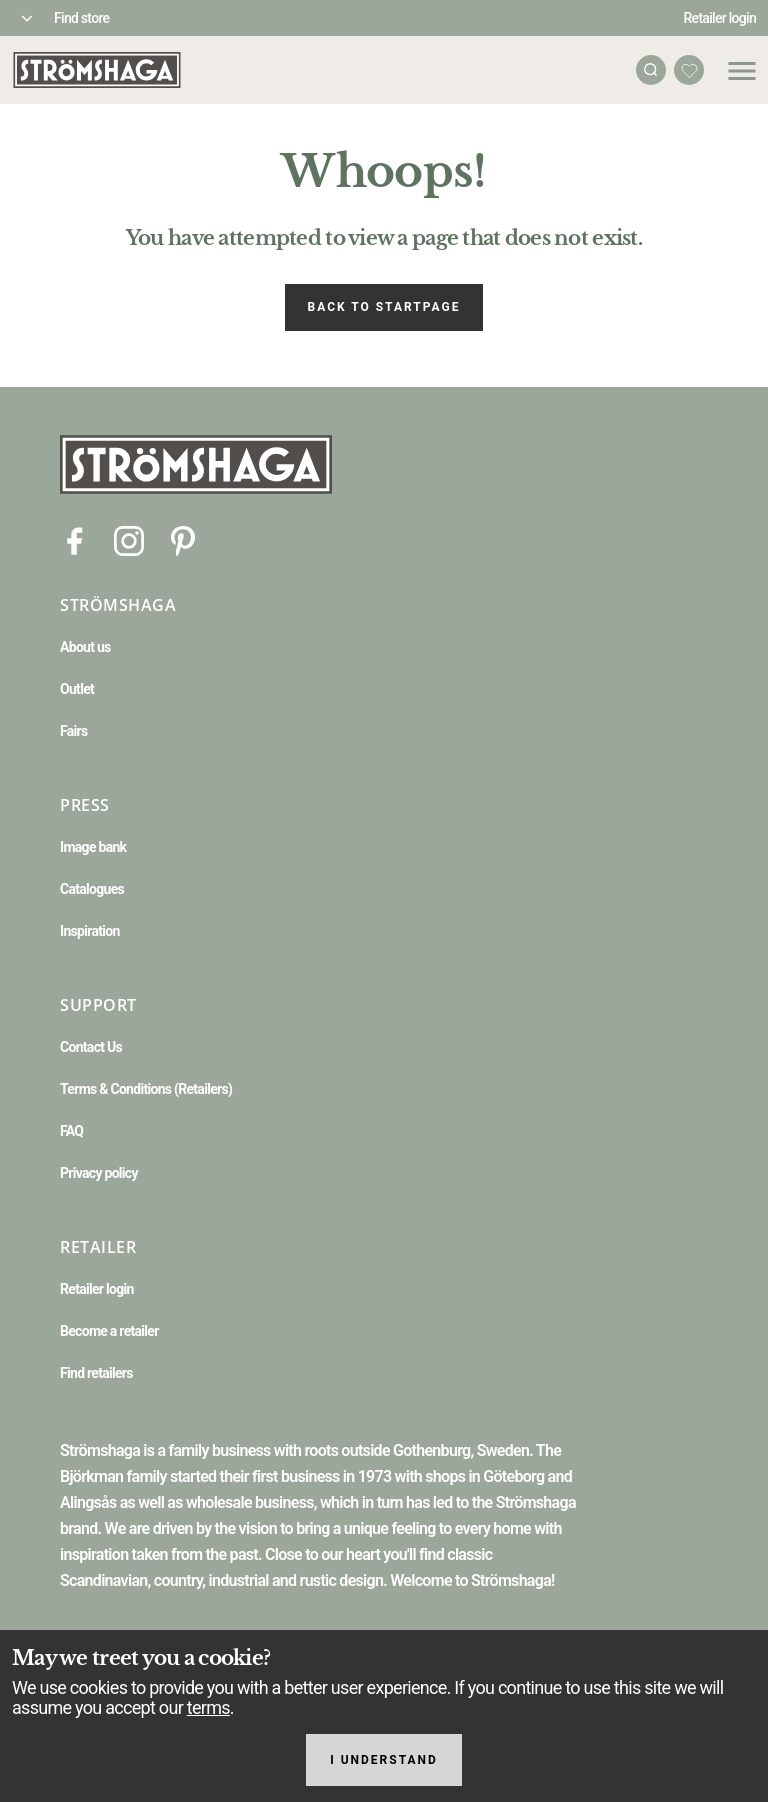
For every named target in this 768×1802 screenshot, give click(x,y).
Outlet (77, 689)
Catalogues (92, 889)
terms (208, 1707)
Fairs (73, 731)
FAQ (71, 1131)
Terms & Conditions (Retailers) (146, 1089)
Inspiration (90, 931)
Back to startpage (384, 307)
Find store (81, 18)
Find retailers (96, 1373)
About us (85, 647)
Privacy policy (99, 1173)
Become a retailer (109, 1331)
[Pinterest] (183, 539)
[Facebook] (75, 539)
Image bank (93, 847)
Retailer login (720, 18)
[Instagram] (129, 539)
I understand (384, 1760)
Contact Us (91, 1047)
